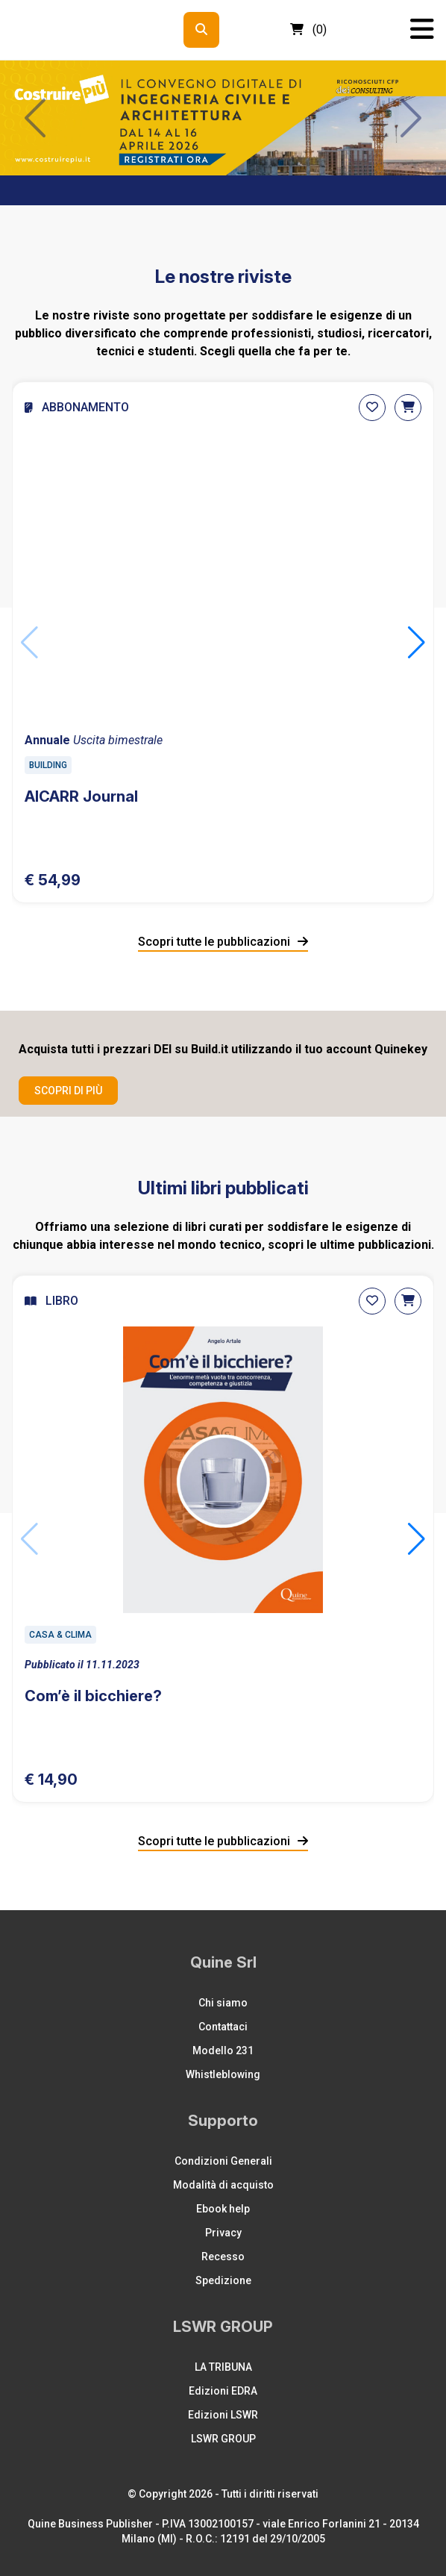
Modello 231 (223, 2050)
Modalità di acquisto (223, 2185)
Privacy (223, 2233)
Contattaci (223, 2027)
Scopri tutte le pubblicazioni (223, 942)
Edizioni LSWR (223, 2415)
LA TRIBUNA (223, 2367)
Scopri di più (68, 1091)
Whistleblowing (223, 2074)
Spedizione (223, 2280)
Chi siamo (223, 2003)
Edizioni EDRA (223, 2391)
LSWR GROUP (223, 2439)
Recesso (223, 2256)
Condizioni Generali (223, 2161)
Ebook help (223, 2209)
